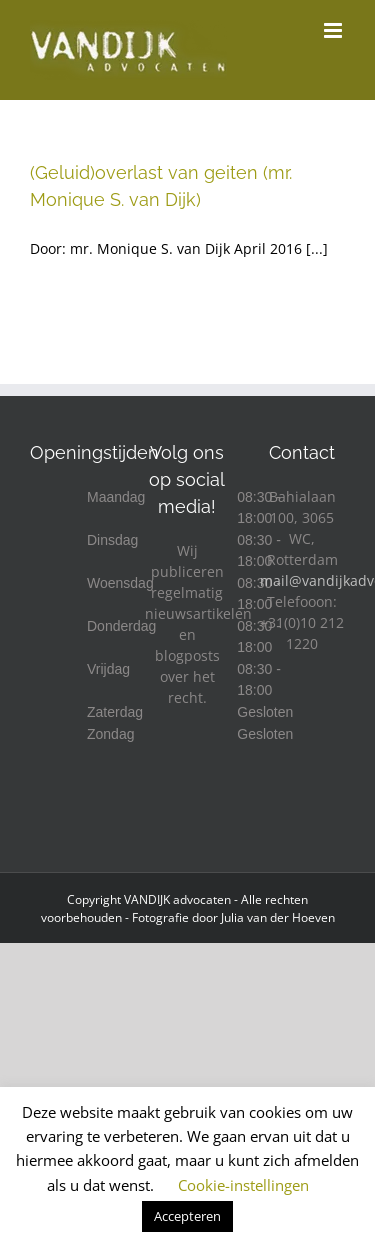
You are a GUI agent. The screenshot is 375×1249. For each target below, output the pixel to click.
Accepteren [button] (187, 1216)
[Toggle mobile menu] (334, 30)
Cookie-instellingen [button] (243, 1185)
